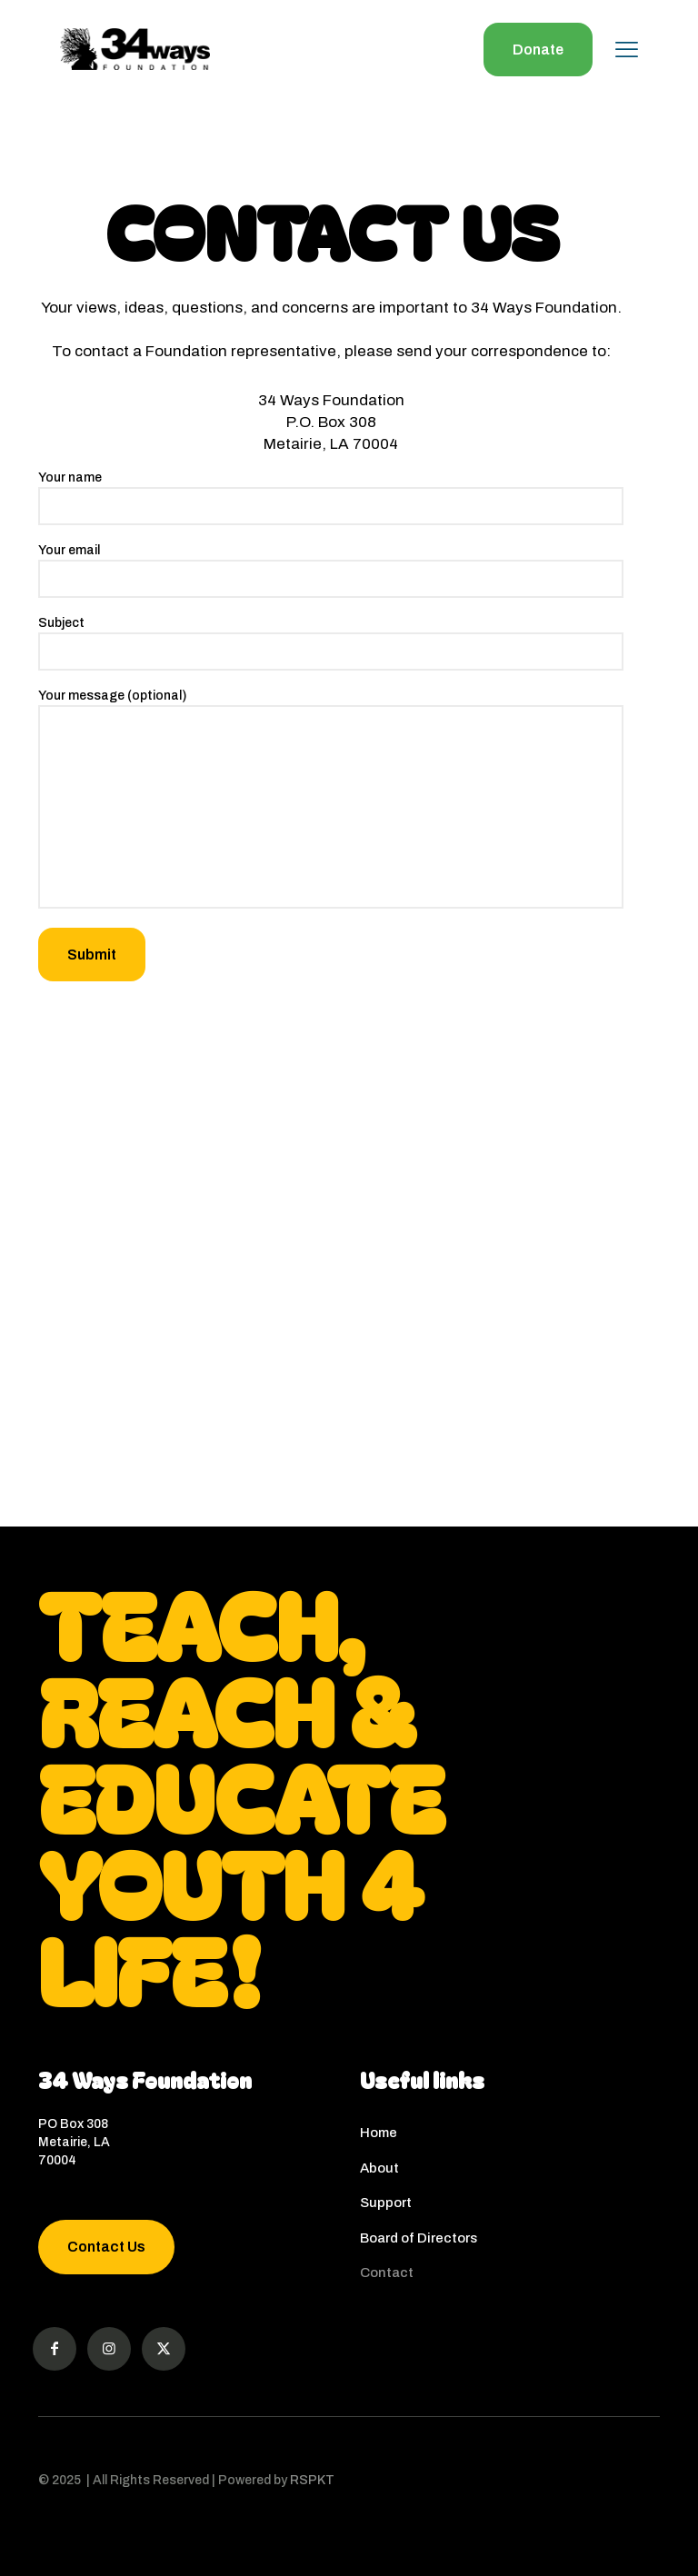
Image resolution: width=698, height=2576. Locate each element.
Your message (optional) (330, 799)
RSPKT (312, 2480)
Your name (330, 498)
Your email (330, 570)
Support (386, 2202)
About (379, 2168)
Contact (387, 2272)
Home (378, 2132)
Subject (330, 643)
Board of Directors (418, 2238)
